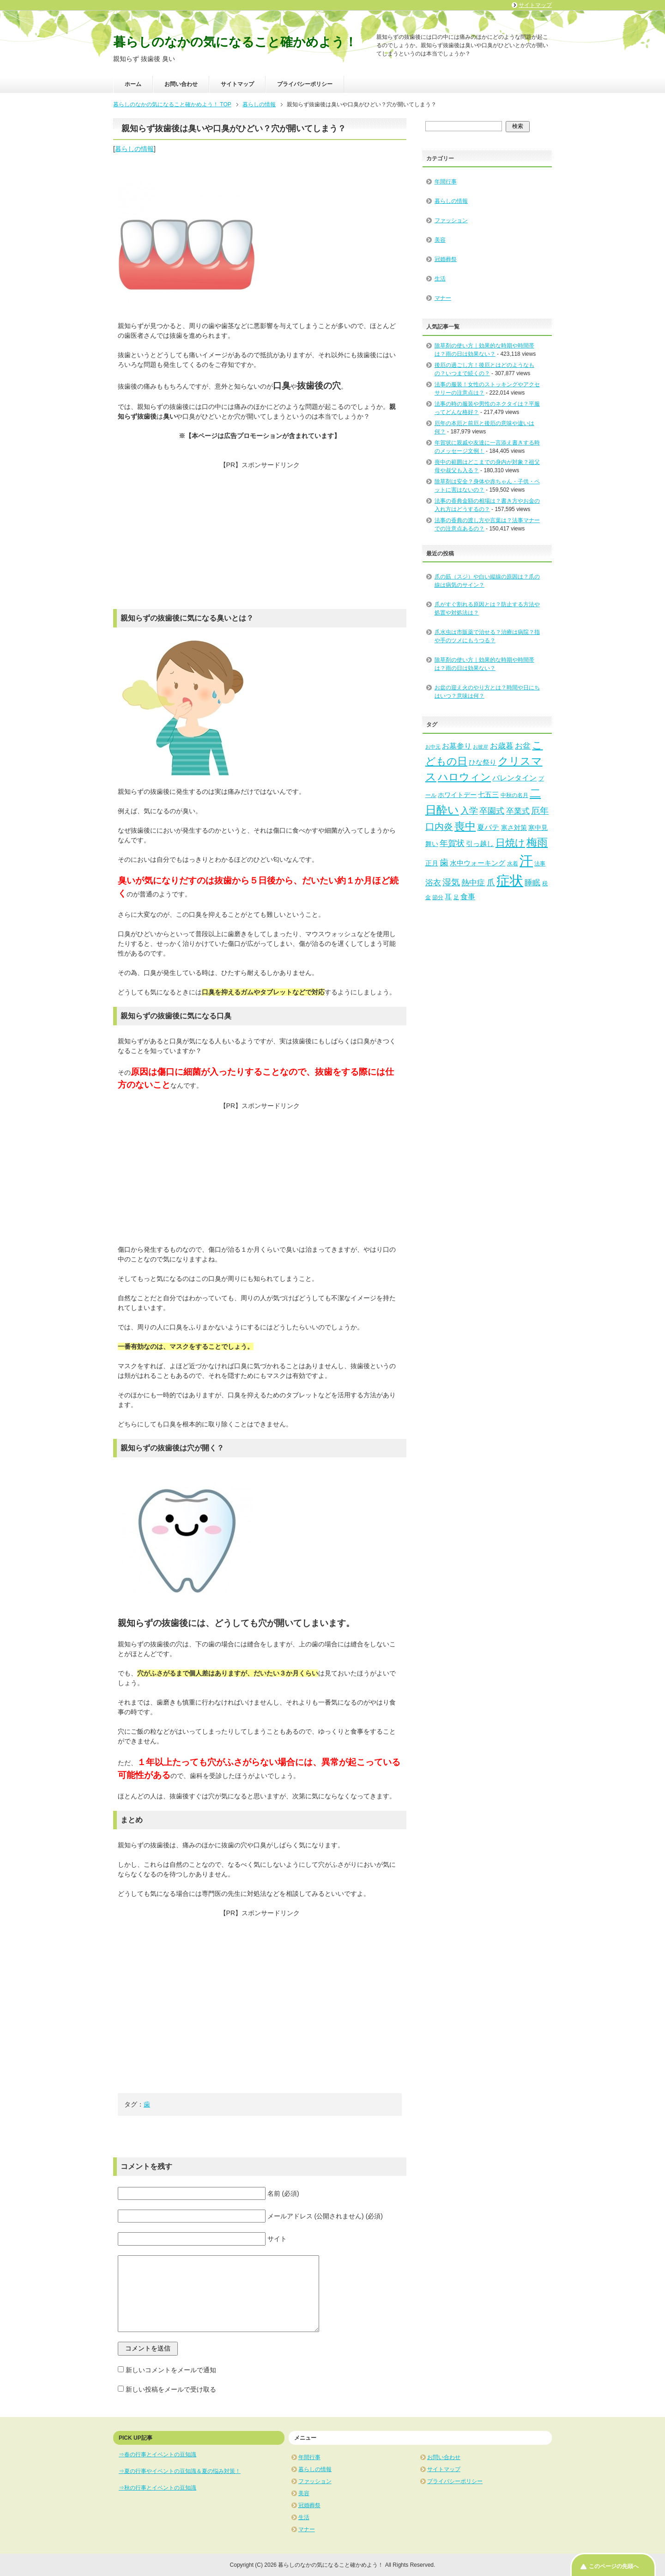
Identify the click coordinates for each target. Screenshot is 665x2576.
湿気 (451, 882)
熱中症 (473, 882)
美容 (440, 240)
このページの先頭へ (614, 2566)
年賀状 (452, 843)
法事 (539, 863)
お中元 (433, 746)
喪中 (465, 826)
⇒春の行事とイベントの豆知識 (157, 2454)
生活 (440, 278)
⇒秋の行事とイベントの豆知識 (157, 2488)
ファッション (451, 220)
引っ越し (480, 843)
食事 (467, 896)
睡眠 (532, 882)
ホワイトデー (457, 795)
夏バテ (488, 827)
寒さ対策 (514, 827)
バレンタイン (514, 777)
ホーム (133, 84)
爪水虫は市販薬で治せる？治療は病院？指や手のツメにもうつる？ (487, 636)
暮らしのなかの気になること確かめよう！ (235, 42)
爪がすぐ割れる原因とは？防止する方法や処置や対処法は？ (487, 608)
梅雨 (537, 842)
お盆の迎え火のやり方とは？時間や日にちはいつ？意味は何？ (487, 691)
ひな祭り (482, 762)
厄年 (540, 811)
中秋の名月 (514, 795)
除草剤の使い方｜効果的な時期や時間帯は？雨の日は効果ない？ (484, 664)
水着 (512, 863)
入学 (469, 811)
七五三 (488, 794)
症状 (509, 880)
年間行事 (446, 181)
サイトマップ (237, 84)
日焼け (510, 842)
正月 (431, 863)
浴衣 (433, 882)
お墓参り (457, 746)
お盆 (523, 746)
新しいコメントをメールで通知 (171, 2370)
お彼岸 (480, 746)
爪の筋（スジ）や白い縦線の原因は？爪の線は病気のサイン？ (487, 580)
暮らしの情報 (134, 148)
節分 (437, 897)
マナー (443, 298)
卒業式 (518, 811)
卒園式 (491, 811)
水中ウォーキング (477, 863)
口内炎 (439, 827)
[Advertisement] (260, 534)
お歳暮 (502, 746)
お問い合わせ (181, 84)
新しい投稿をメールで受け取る (171, 2389)
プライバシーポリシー (304, 84)
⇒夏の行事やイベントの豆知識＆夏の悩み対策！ (180, 2471)
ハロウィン (464, 777)
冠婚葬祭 (446, 259)
